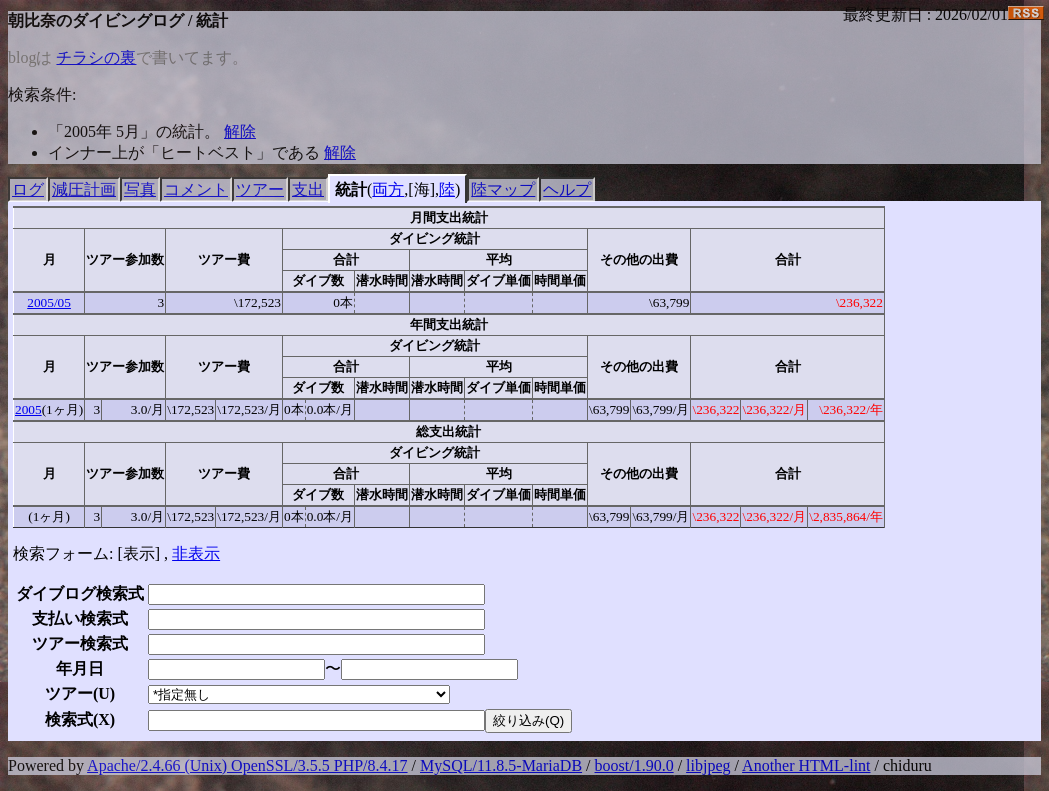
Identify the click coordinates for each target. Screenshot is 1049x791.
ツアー (260, 189)
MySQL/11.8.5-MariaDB (501, 765)
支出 (308, 189)
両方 (388, 189)
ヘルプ (567, 189)
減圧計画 (84, 189)
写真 (140, 189)
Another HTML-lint (806, 765)
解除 (240, 131)
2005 (28, 409)
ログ (28, 189)
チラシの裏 (96, 57)
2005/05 (49, 302)
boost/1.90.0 (634, 765)
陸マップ (503, 189)
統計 (351, 189)
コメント (196, 189)
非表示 (196, 553)
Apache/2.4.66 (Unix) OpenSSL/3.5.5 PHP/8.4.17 (247, 765)
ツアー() (80, 693)
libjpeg (708, 765)
